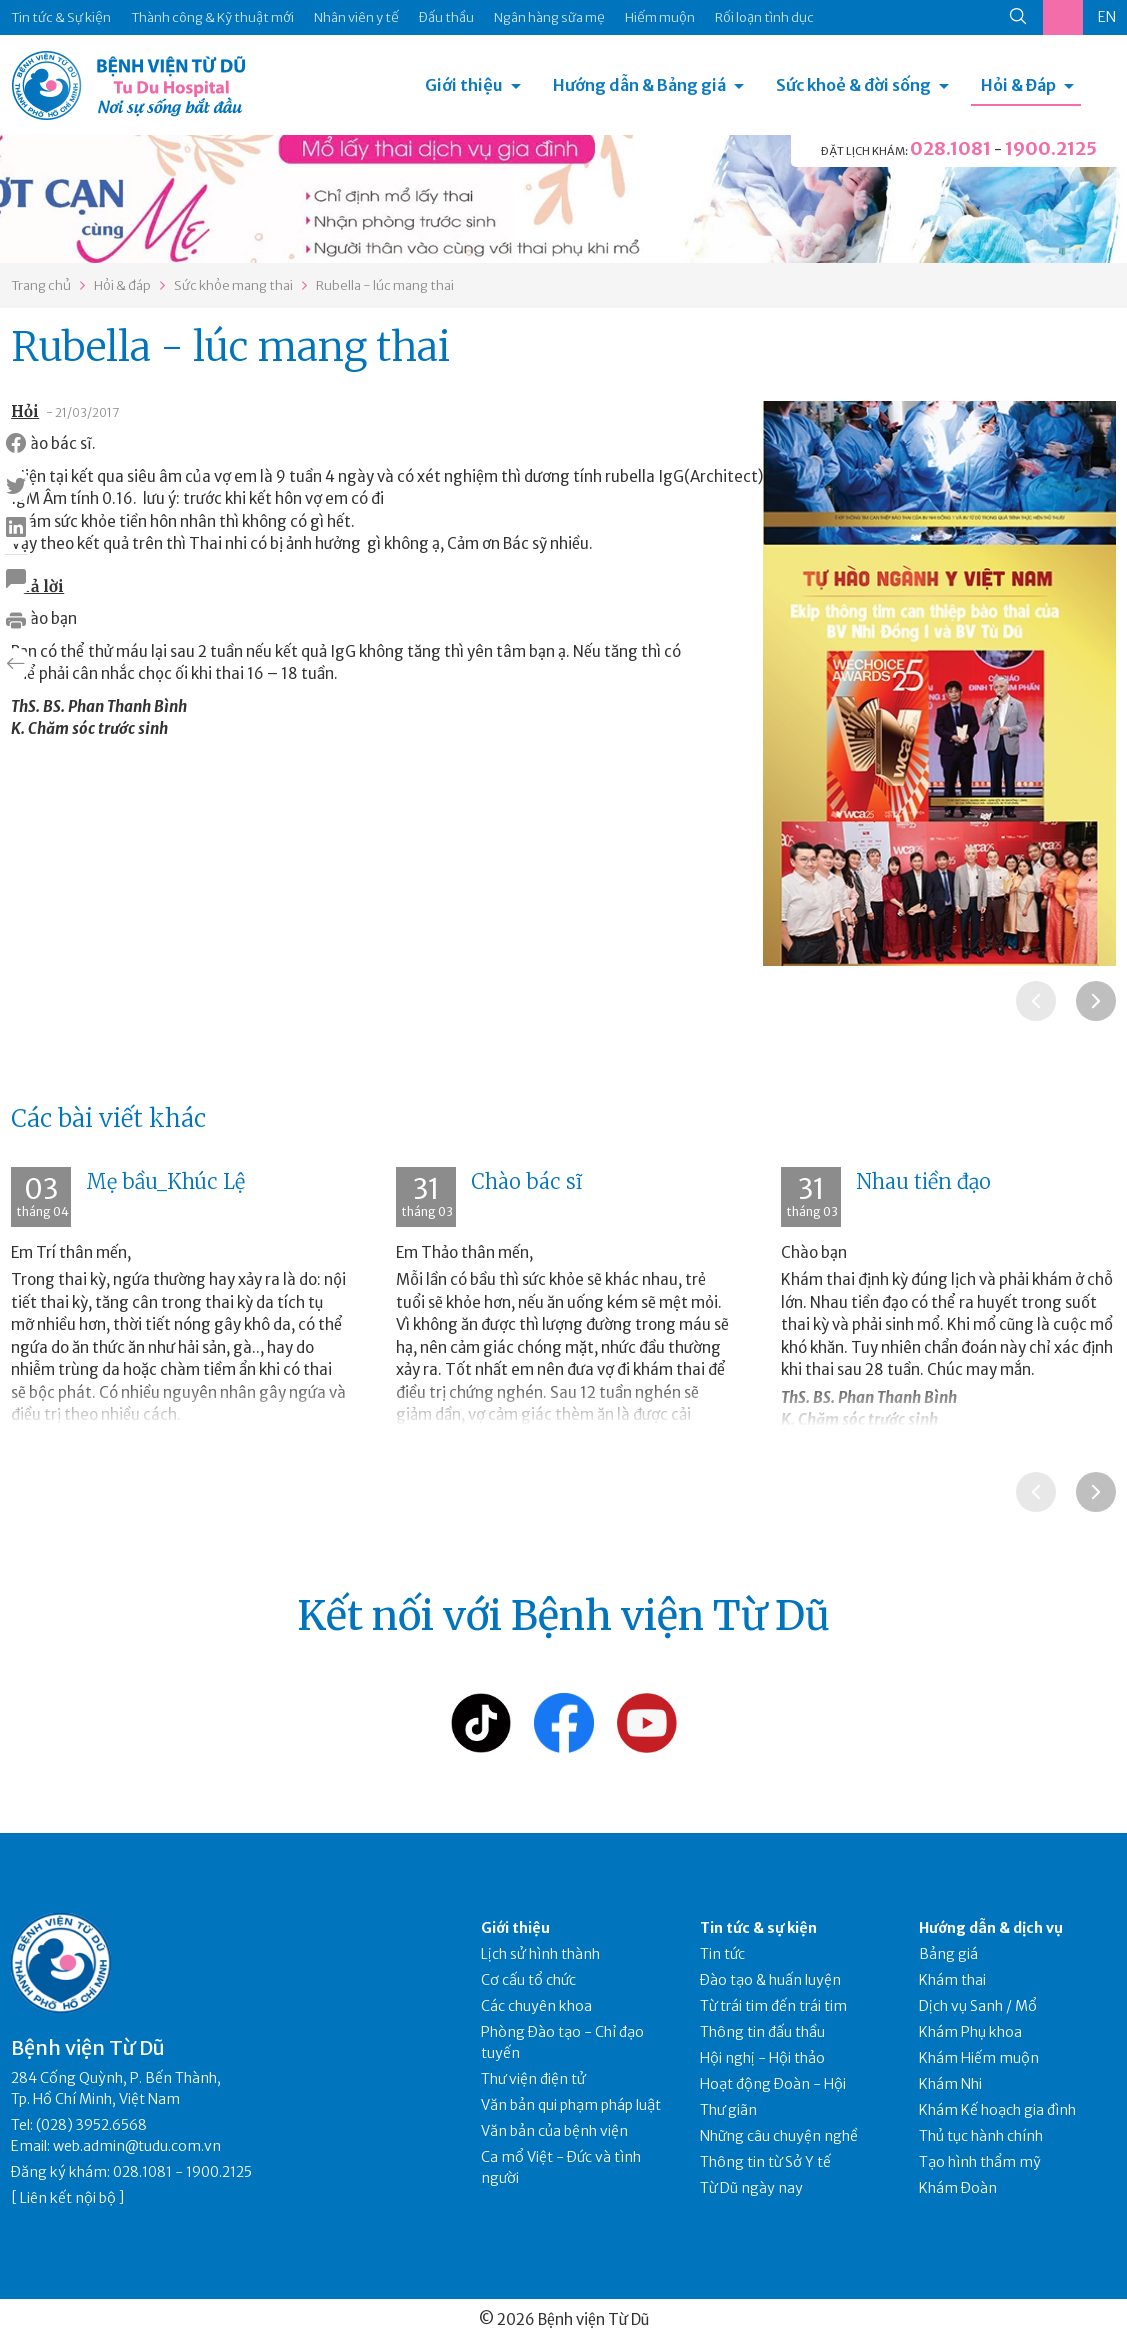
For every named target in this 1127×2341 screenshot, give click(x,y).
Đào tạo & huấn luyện (770, 1980)
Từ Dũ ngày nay (751, 2188)
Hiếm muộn (660, 17)
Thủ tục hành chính (981, 2136)
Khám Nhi (950, 2084)
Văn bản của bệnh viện (554, 2131)
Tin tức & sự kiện (758, 1928)
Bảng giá (948, 1954)
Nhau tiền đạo (923, 1181)
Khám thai (952, 1980)
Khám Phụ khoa (970, 2032)
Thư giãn (728, 2110)
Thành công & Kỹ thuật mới (212, 17)
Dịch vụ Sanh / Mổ (978, 2006)
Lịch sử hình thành (540, 1954)
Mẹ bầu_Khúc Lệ (165, 1181)
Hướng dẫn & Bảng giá (639, 85)
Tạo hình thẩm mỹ (980, 2162)
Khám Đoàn (958, 2188)
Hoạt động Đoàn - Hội (773, 2084)
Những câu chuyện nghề (779, 2136)
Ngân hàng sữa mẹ (549, 17)
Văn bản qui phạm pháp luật (571, 2105)
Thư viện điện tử (533, 2079)
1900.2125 (1051, 148)
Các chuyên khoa (536, 2006)
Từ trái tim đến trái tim (773, 2006)
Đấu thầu (446, 17)
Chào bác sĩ (526, 1181)
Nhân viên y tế (356, 17)
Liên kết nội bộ (68, 2198)
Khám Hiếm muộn (979, 2058)
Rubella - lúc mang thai (385, 285)
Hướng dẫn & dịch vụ (991, 1928)
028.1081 (950, 148)
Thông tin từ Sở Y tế (765, 2162)
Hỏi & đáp (122, 285)
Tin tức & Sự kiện (61, 17)
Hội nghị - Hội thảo (762, 2058)
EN (1107, 17)
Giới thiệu (464, 85)
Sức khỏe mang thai (233, 285)
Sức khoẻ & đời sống (853, 85)
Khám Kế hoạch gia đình (997, 2110)
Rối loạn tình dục (764, 17)
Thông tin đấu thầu (762, 2032)
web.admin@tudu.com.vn (137, 2146)
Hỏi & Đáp (1018, 85)
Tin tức (722, 1954)
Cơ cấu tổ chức (528, 1980)
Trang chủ (41, 285)
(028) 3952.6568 (91, 2125)
